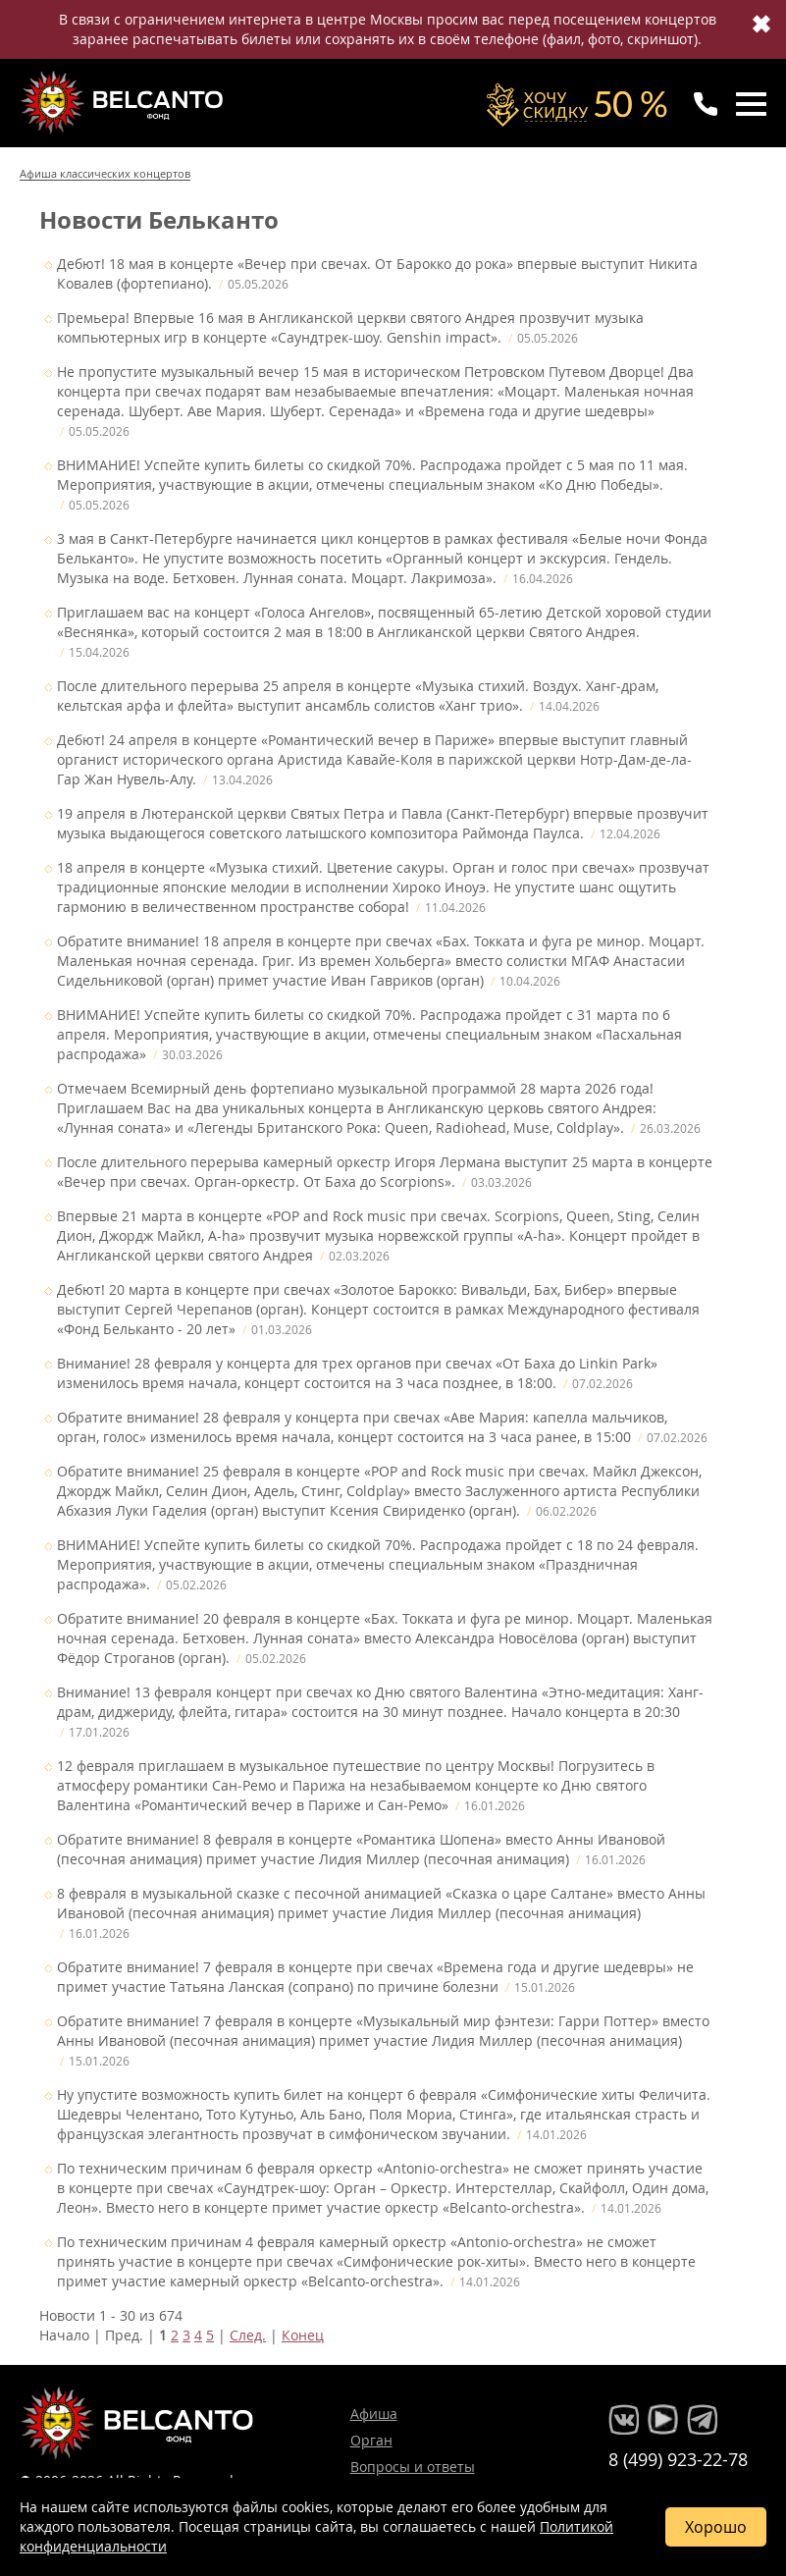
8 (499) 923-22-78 (678, 2459)
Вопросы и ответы (412, 2466)
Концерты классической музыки (124, 102)
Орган (371, 2440)
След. (248, 2335)
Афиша (373, 2413)
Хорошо (716, 2527)
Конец (303, 2335)
